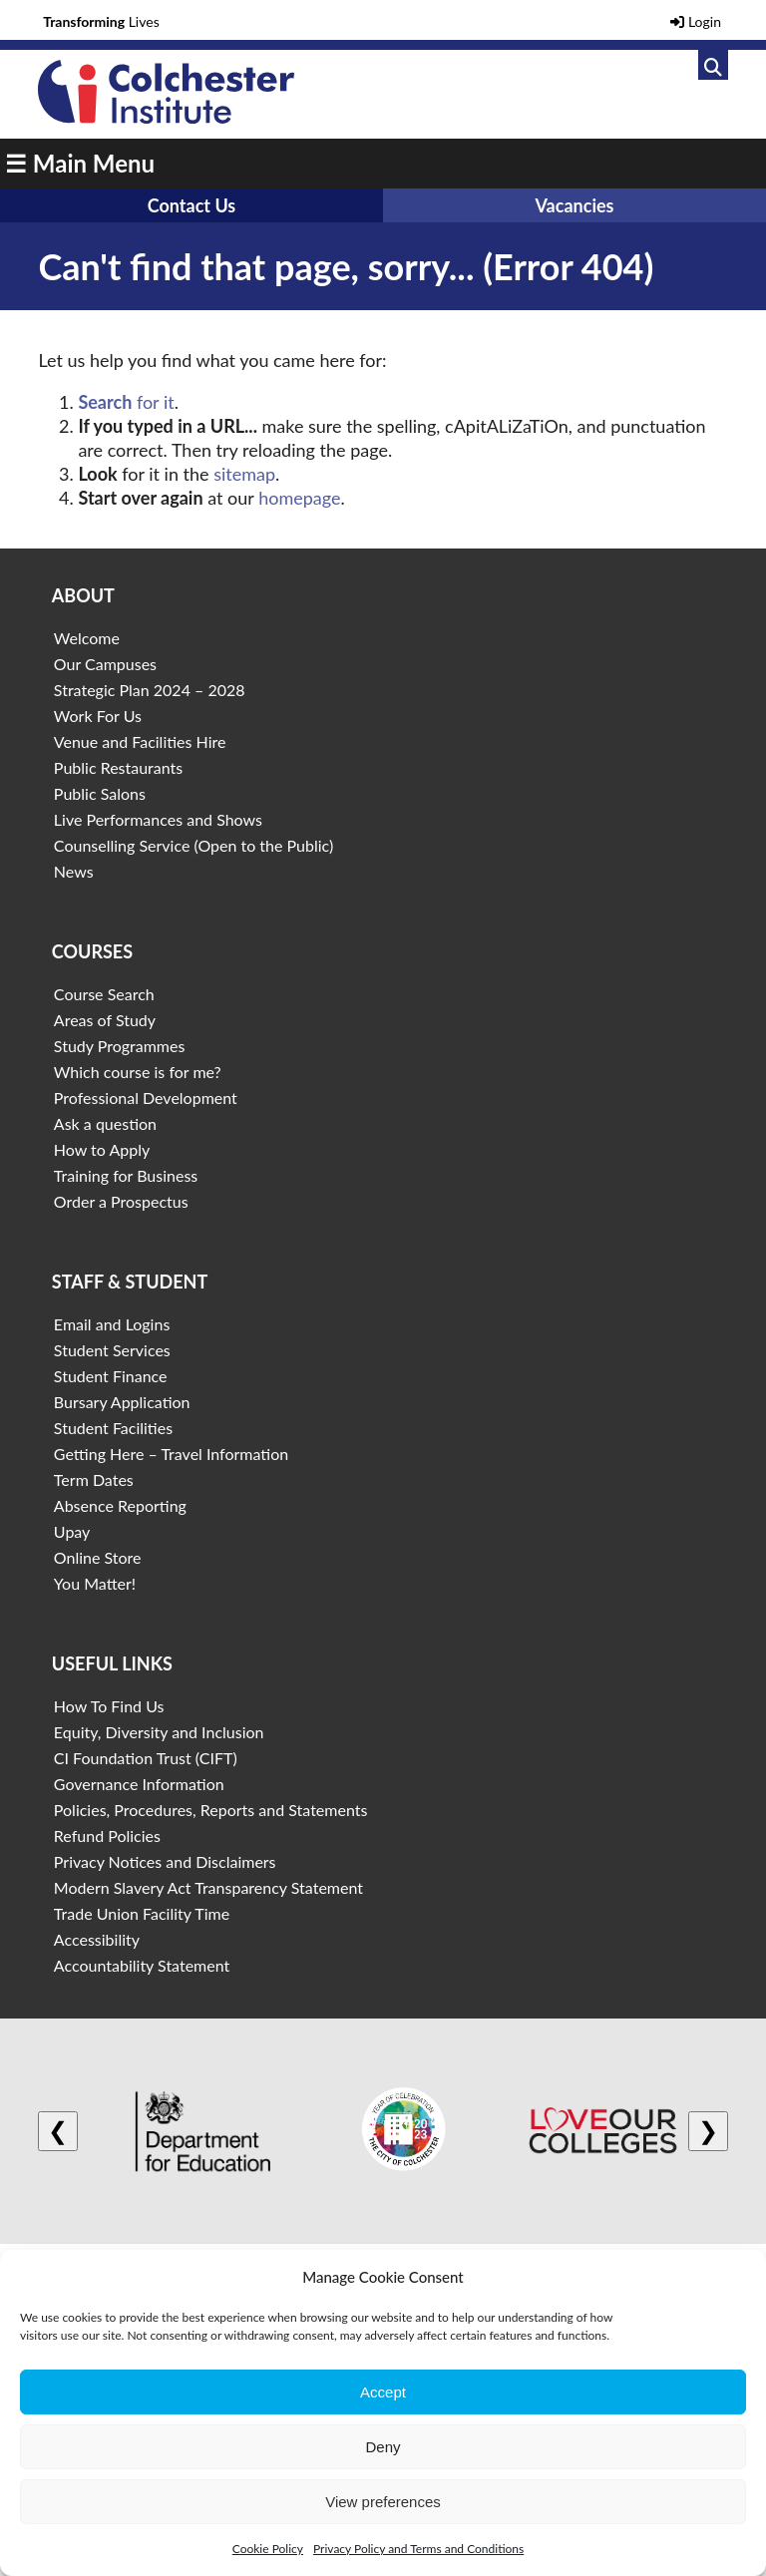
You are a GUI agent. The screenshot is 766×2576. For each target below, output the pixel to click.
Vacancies (574, 205)
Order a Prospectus (121, 1201)
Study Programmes (120, 1045)
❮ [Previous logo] (58, 2130)
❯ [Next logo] (708, 2130)
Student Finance (111, 1375)
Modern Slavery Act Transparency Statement (208, 1887)
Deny (382, 2446)
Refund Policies (107, 1835)
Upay (72, 1531)
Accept (383, 2392)
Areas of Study (105, 1019)
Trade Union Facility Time (141, 1913)
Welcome (87, 637)
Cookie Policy (267, 2548)
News (74, 871)
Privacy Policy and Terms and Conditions (418, 2548)
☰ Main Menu (80, 163)
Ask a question (105, 1123)
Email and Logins (112, 1323)
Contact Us (192, 205)
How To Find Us (109, 1705)
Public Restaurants (118, 767)
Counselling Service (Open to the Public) (193, 845)
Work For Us (98, 715)
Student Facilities (113, 1427)
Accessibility (97, 1939)
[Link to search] (713, 65)
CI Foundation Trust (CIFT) (145, 1757)
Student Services (112, 1349)
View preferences (383, 2501)
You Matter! (95, 1583)
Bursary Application (122, 1401)
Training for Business (125, 1175)
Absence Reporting (120, 1505)
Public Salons (100, 793)
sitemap (244, 474)
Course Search (104, 993)
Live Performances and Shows (158, 819)
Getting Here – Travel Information (171, 1453)
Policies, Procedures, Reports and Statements (211, 1809)
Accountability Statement (141, 1965)
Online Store (98, 1557)
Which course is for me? (137, 1071)
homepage (299, 498)
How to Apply (102, 1149)
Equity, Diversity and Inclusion (159, 1731)
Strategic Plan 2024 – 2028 (149, 689)
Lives (101, 21)
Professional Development (145, 1097)
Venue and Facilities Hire (140, 741)
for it (126, 402)
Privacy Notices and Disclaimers (165, 1861)
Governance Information (139, 1783)
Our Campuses (105, 663)
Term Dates (94, 1479)
